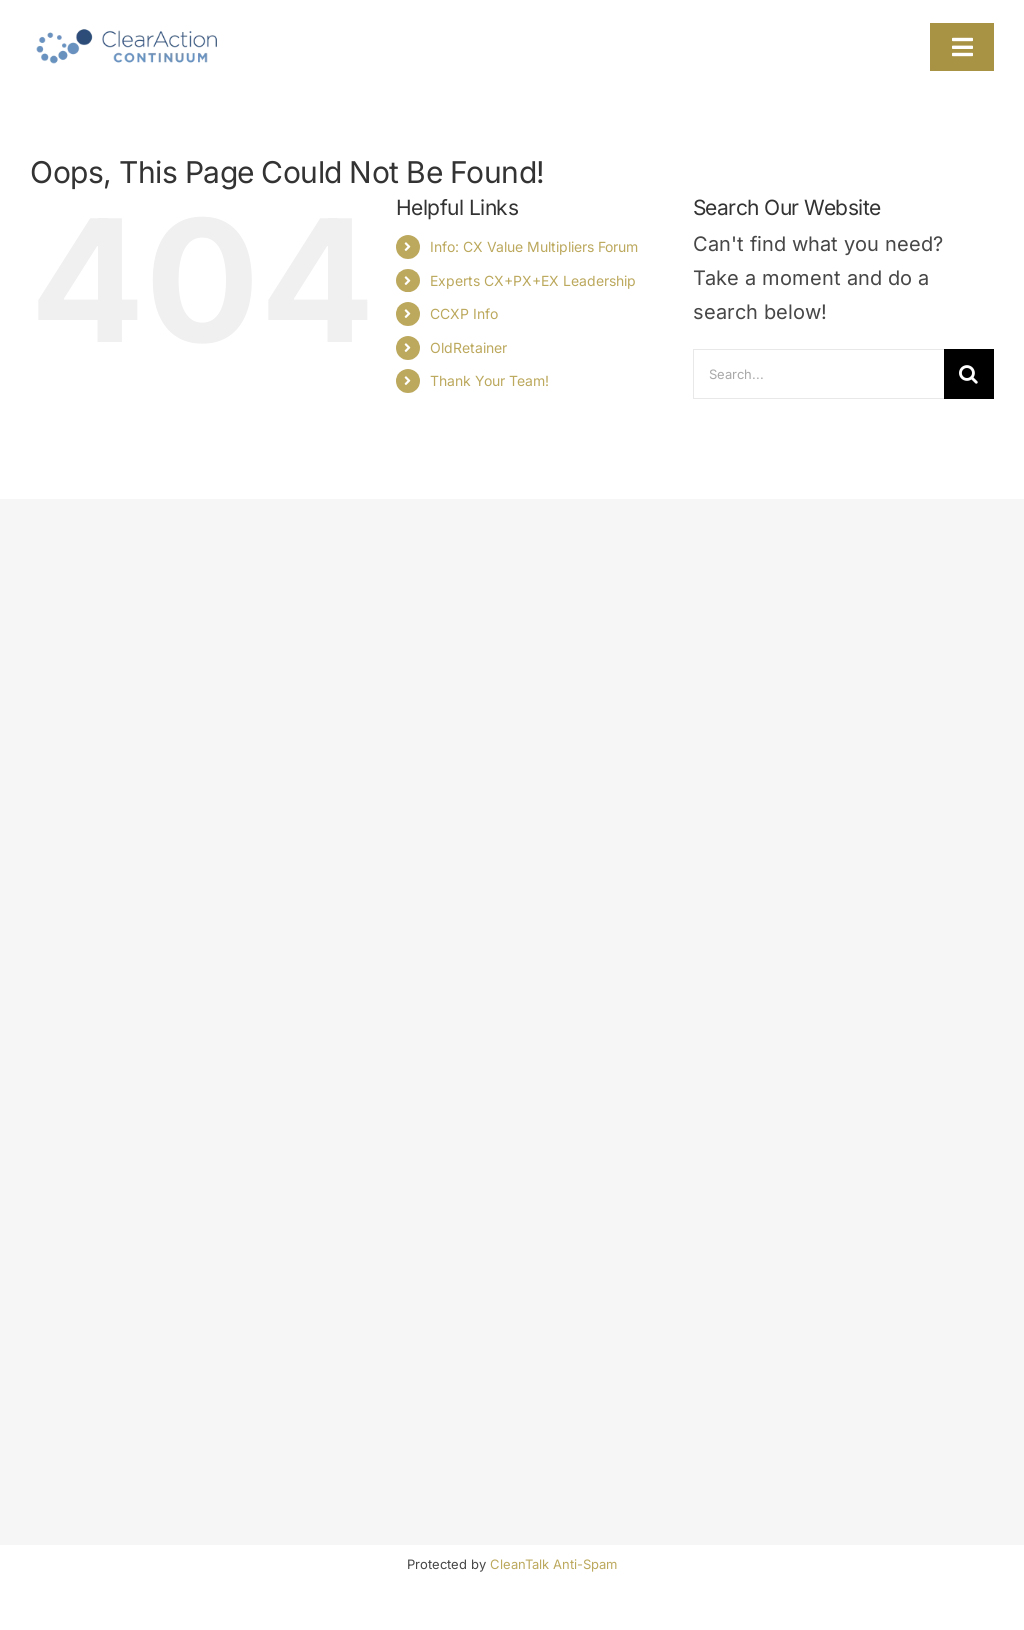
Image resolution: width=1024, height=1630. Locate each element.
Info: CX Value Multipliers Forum (534, 246)
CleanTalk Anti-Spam (553, 1564)
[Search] (969, 374)
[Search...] (818, 374)
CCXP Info (464, 313)
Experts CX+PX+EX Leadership (533, 280)
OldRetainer (468, 347)
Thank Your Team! (489, 380)
